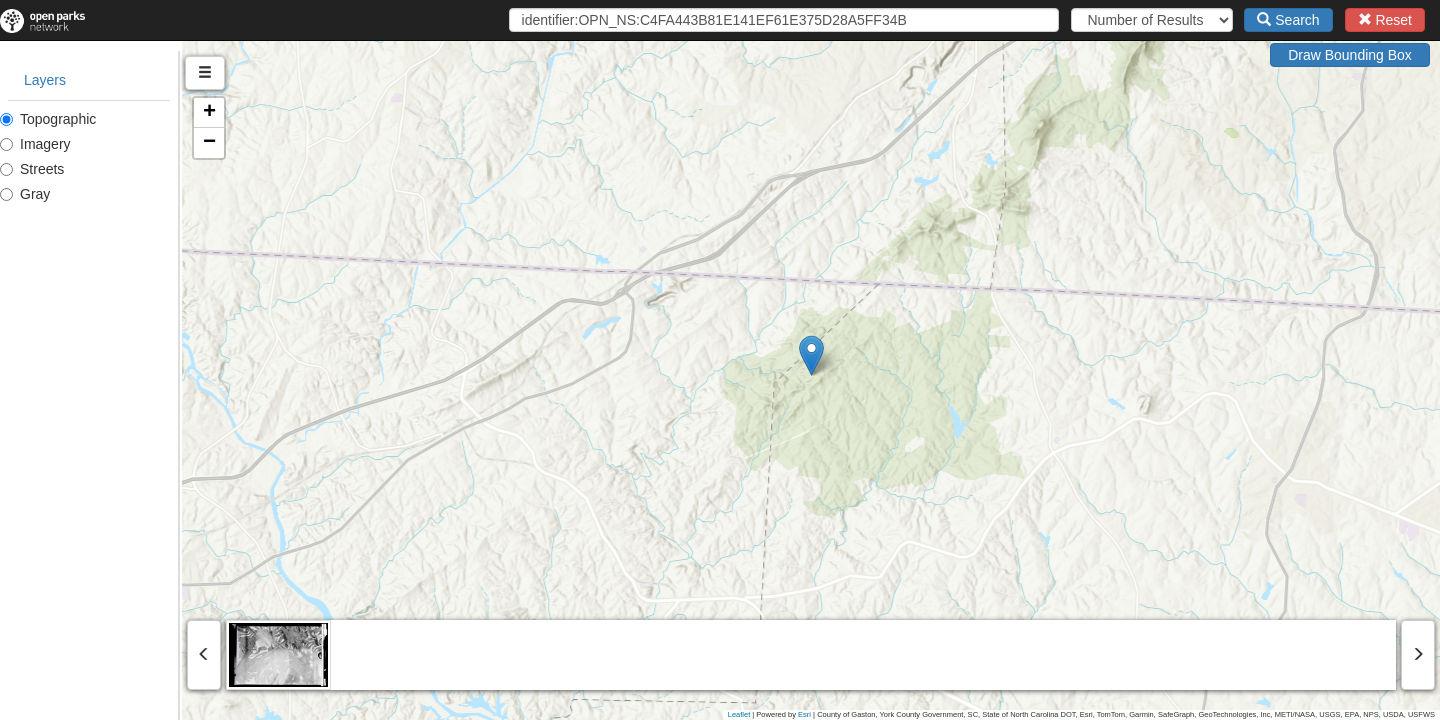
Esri (804, 714)
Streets (32, 169)
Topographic (48, 119)
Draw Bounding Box (1350, 55)
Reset (1385, 20)
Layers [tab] (45, 80)
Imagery (35, 144)
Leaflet (739, 714)
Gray (25, 194)
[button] (902, 355)
